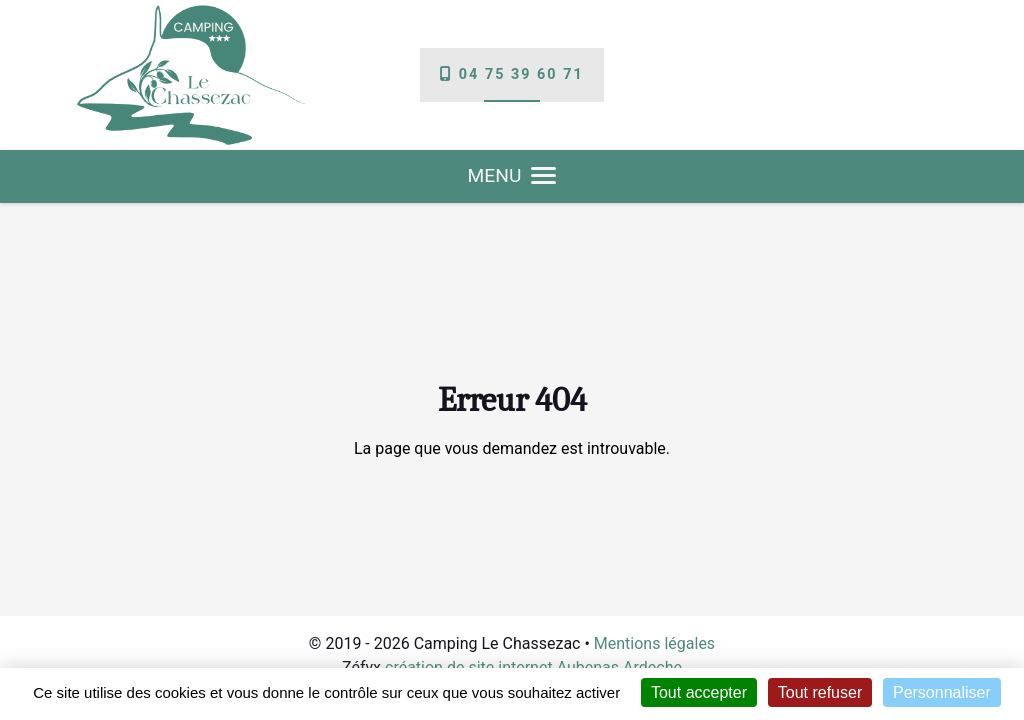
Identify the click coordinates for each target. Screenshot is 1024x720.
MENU (512, 175)
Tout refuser (820, 692)
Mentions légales (654, 643)
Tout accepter (699, 692)
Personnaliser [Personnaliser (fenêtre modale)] (942, 692)
